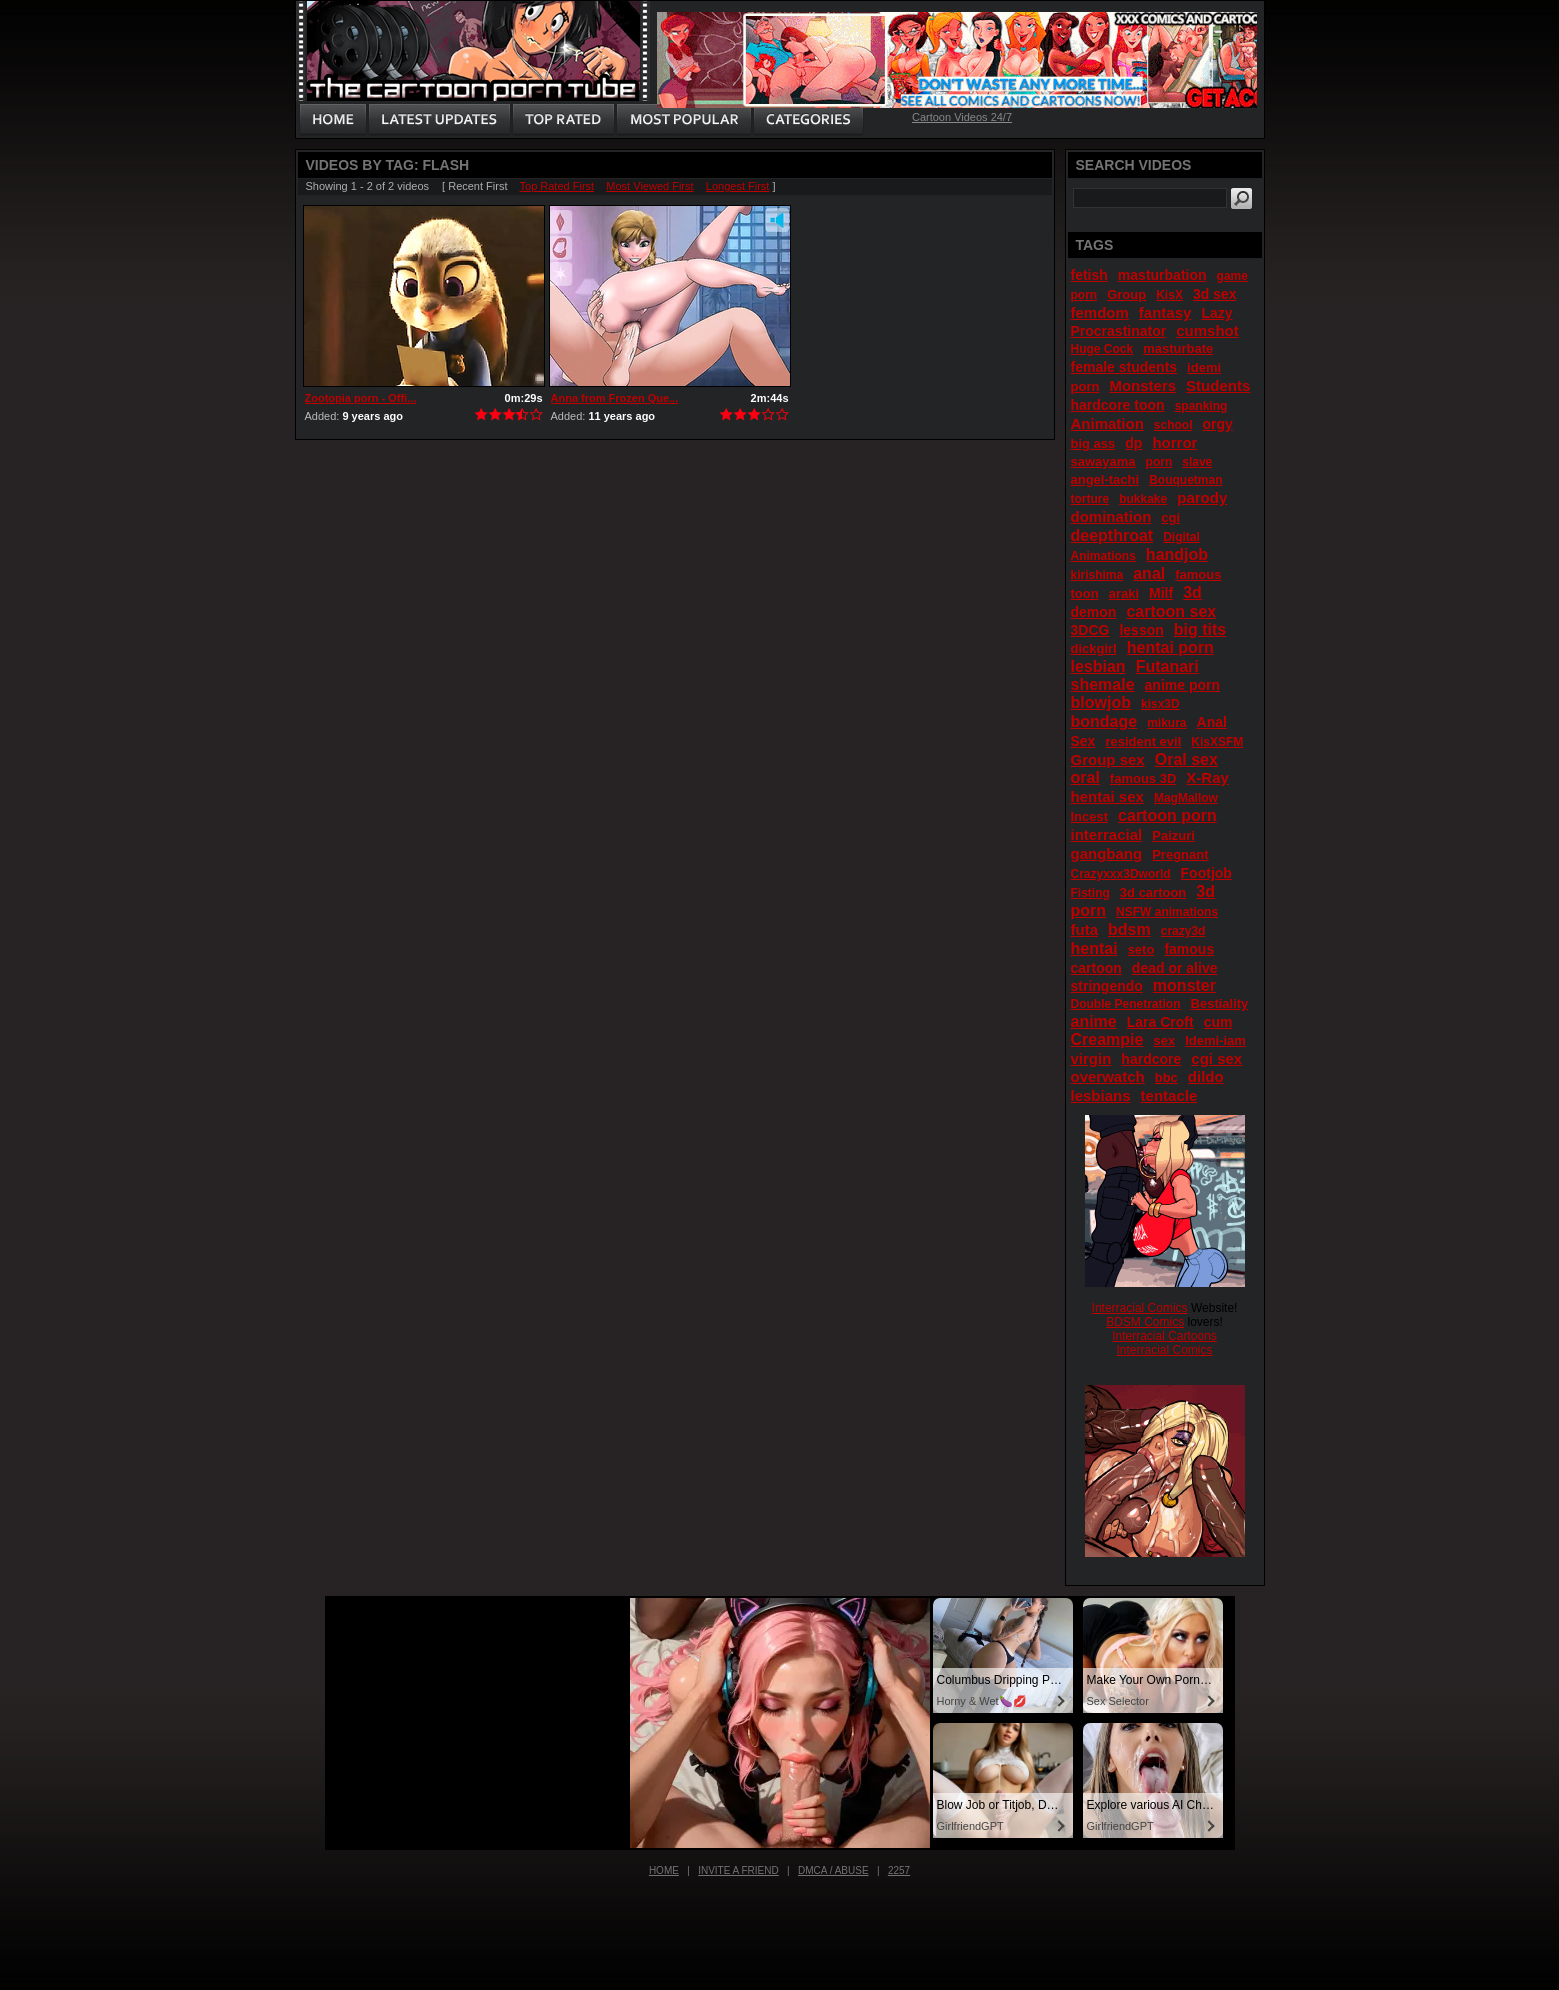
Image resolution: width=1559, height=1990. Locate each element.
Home (664, 1870)
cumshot (1207, 330)
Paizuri (1173, 835)
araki (1124, 593)
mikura (1166, 723)
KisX (1169, 295)
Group (1126, 294)
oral (1085, 777)
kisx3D (1160, 704)
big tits (1200, 629)
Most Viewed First (649, 186)
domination (1111, 516)
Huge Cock (1102, 349)
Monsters (1142, 385)
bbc (1166, 1077)
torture (1090, 499)
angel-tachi (1105, 479)
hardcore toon (1118, 405)
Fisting (1090, 893)
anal (1149, 573)
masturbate (1178, 348)
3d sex (1215, 294)
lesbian (1098, 666)
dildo (1206, 1076)
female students (1124, 367)
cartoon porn (1167, 815)
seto (1141, 949)
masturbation (1162, 275)
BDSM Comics (1145, 1322)
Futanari (1167, 666)
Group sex (1108, 759)
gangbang (1107, 853)
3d (1192, 592)
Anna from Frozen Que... (615, 398)
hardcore (1151, 1059)
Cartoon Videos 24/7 (962, 117)
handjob (1177, 554)
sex (1164, 1040)
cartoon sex (1171, 611)
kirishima (1097, 575)
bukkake (1143, 499)
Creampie (1107, 1039)
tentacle (1169, 1095)
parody (1202, 497)
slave (1197, 462)
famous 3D (1143, 778)
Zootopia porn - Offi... (361, 398)
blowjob (1101, 702)
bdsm (1129, 929)
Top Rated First (557, 186)
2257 (899, 1870)
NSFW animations (1167, 912)
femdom (1100, 312)
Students (1218, 385)
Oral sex (1186, 759)
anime (1094, 1021)
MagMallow (1186, 798)
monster (1184, 985)
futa (1085, 929)
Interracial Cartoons (1164, 1336)
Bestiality (1220, 1003)
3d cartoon (1153, 892)
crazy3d (1183, 931)
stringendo (1107, 986)
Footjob (1206, 873)
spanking (1201, 406)
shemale (1103, 684)
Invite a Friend (738, 1870)
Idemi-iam (1215, 1040)
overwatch (1108, 1076)
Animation (1107, 423)
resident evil (1143, 741)
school (1173, 425)
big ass (1093, 443)
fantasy (1165, 312)
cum (1218, 1022)
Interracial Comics (1140, 1308)
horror (1174, 442)
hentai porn (1170, 647)
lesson (1141, 630)
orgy (1218, 424)
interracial (1107, 834)
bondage (1104, 721)
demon (1094, 612)
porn (1159, 462)
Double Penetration (1126, 1004)
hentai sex (1107, 796)
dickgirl (1094, 648)
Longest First (738, 186)
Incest (1090, 816)
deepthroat (1112, 535)
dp (1133, 443)
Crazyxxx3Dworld (1121, 874)
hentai (1094, 948)
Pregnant (1180, 854)
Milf (1161, 593)
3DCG (1090, 630)
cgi (1170, 517)
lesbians (1101, 1095)
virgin (1091, 1058)
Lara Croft (1160, 1022)
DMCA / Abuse (833, 1870)
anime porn (1182, 685)
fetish (1089, 275)
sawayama (1103, 461)
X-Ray (1207, 777)
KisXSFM (1217, 742)
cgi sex (1216, 1058)
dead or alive (1175, 968)
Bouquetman (1185, 480)
